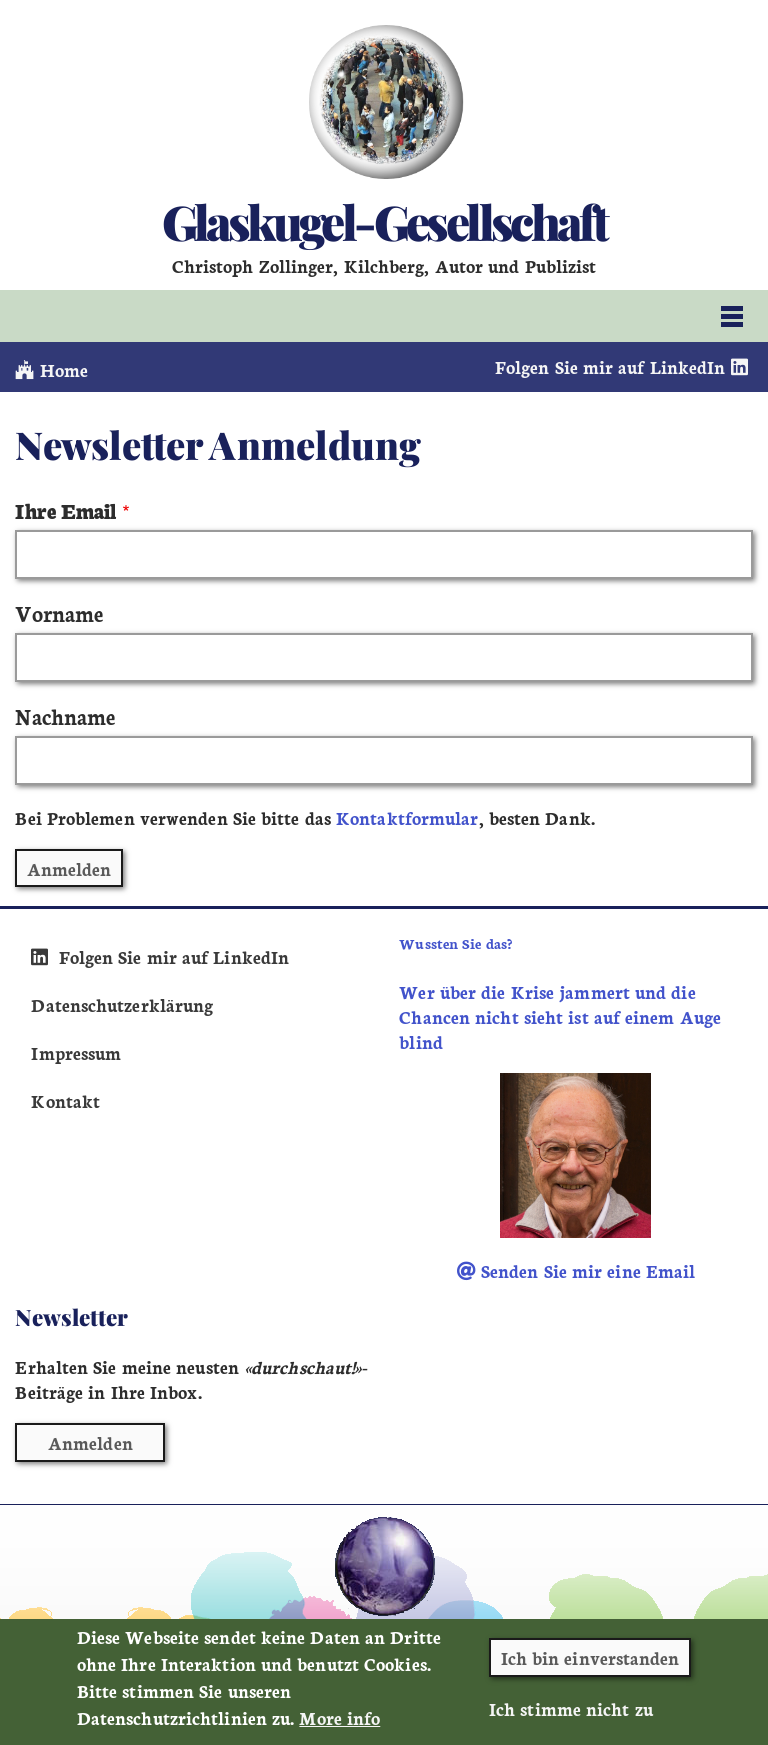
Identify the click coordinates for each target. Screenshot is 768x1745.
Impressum (76, 1052)
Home (51, 369)
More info (339, 1729)
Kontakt (65, 1100)
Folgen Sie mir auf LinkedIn (624, 366)
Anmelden (90, 1442)
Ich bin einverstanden (590, 1669)
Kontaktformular (407, 817)
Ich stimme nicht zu (571, 1720)
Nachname (65, 715)
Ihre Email (65, 509)
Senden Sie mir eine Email (576, 1270)
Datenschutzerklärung (122, 1004)
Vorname (59, 612)
